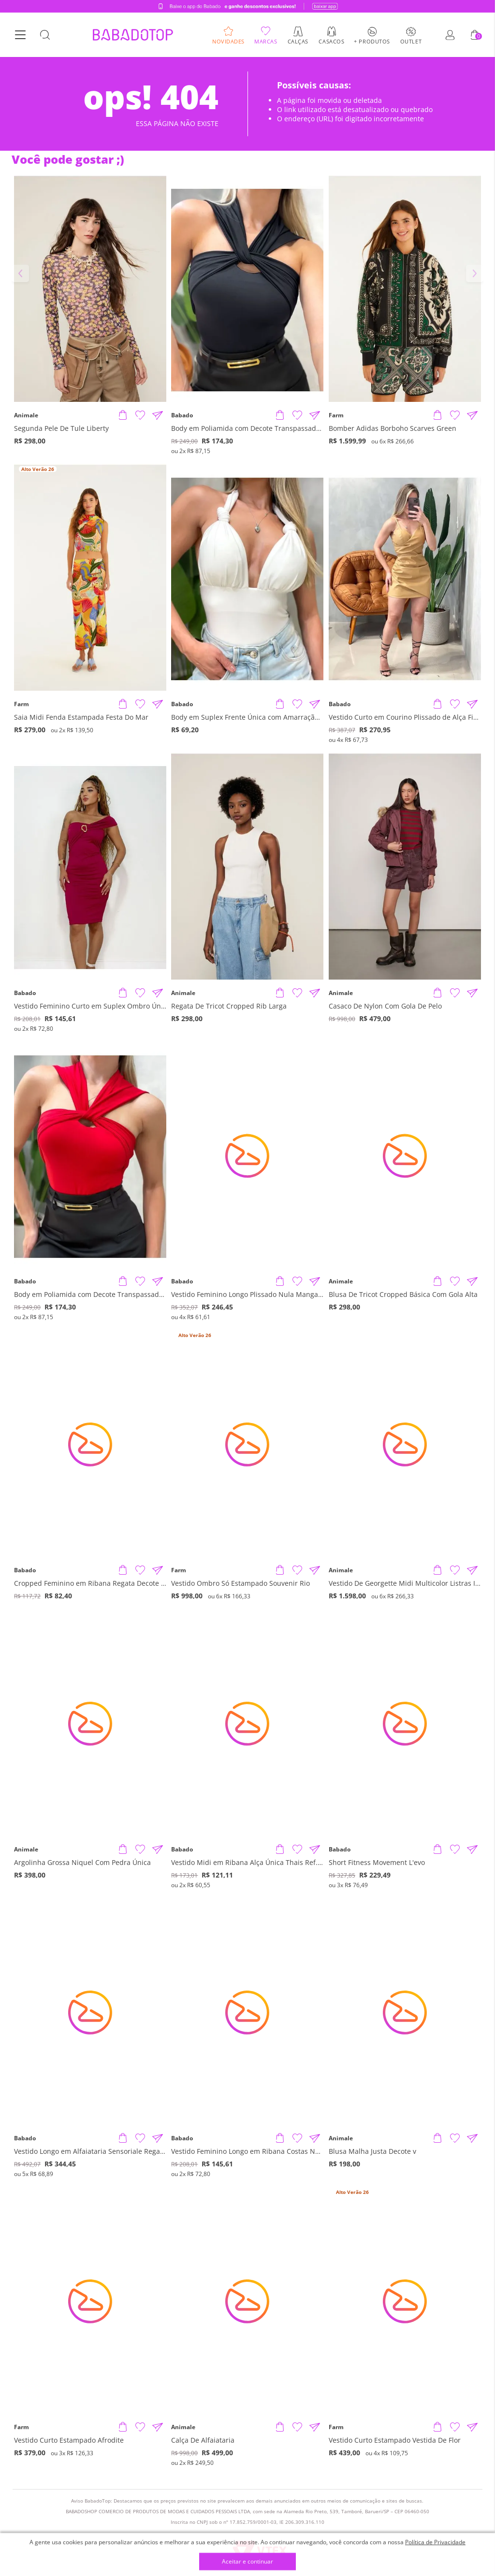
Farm (336, 415)
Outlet (411, 41)
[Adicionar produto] (122, 415)
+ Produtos (372, 41)
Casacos (331, 41)
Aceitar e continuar (247, 2562)
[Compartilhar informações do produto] (157, 415)
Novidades (228, 41)
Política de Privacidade (435, 2542)
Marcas (265, 41)
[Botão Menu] (20, 35)
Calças (298, 41)
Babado (182, 415)
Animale (26, 415)
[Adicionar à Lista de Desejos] (140, 415)
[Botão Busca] (45, 35)
